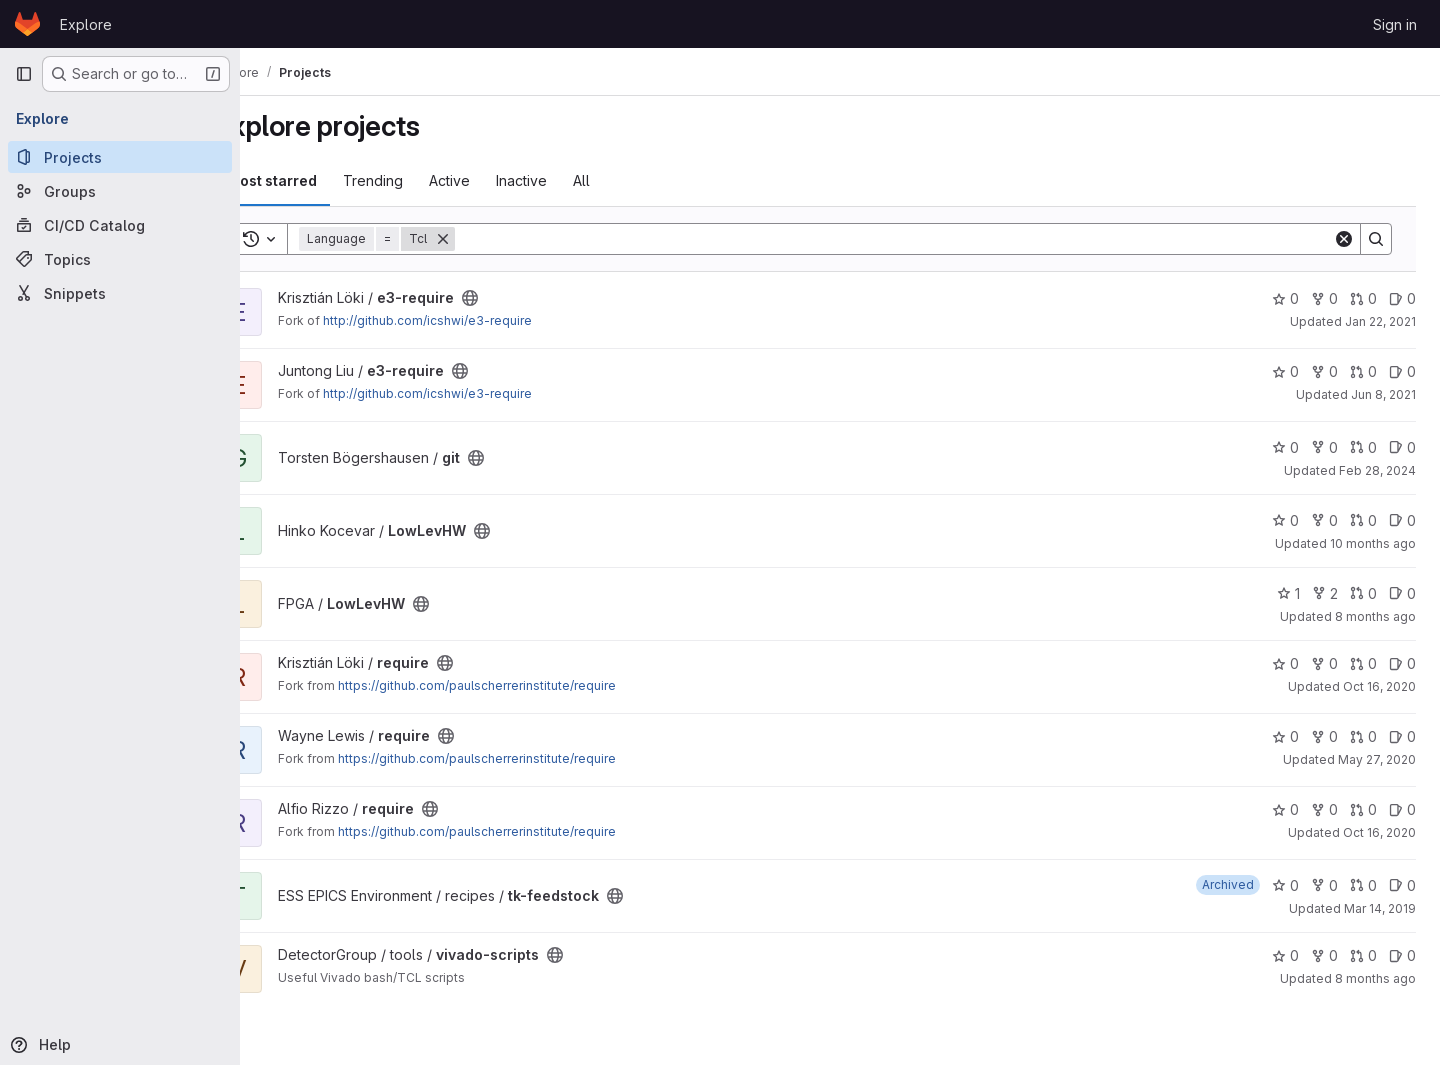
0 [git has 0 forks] (1324, 447)
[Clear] (1344, 239)
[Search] (919, 239)
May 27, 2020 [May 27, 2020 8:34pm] (1377, 759)
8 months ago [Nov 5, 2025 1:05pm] (1375, 978)
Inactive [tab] (571, 180)
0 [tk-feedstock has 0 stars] (1285, 885)
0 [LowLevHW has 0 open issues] (1402, 520)
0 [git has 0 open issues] (1402, 447)
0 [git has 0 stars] (1285, 447)
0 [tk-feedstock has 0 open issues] (1402, 885)
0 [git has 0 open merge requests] (1363, 447)
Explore (86, 24)
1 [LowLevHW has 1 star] (1288, 593)
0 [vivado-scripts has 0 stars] (1285, 955)
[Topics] (120, 259)
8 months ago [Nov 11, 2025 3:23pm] (1375, 616)
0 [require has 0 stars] (1285, 663)
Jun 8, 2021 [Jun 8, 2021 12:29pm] (1383, 394)
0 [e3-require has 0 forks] (1324, 298)
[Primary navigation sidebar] (24, 74)
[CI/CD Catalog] (120, 225)
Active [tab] (499, 180)
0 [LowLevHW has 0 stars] (1285, 520)
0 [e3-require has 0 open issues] (1402, 298)
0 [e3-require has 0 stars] (1285, 298)
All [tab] (631, 180)
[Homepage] (27, 24)
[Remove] (493, 239)
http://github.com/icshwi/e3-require (477, 320)
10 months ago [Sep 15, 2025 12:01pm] (1373, 543)
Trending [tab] (423, 180)
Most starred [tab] (322, 180)
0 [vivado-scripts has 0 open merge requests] (1363, 955)
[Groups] (120, 191)
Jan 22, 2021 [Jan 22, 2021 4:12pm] (1380, 321)
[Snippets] (120, 293)
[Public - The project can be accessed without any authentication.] (520, 298)
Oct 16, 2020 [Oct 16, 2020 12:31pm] (1379, 832)
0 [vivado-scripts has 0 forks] (1324, 955)
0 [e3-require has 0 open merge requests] (1363, 298)
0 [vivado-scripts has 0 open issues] (1402, 955)
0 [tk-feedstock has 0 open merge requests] (1363, 885)
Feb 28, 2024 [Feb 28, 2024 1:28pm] (1377, 470)
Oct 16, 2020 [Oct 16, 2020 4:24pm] (1379, 686)
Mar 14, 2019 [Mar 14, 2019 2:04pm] (1380, 908)
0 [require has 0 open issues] (1402, 663)
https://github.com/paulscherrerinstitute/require (527, 685)
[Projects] (120, 157)
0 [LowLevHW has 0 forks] (1324, 520)
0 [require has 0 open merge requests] (1363, 663)
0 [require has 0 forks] (1324, 663)
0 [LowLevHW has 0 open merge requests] (1363, 520)
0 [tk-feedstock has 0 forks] (1324, 885)
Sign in (1395, 24)
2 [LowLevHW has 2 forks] (1325, 593)
